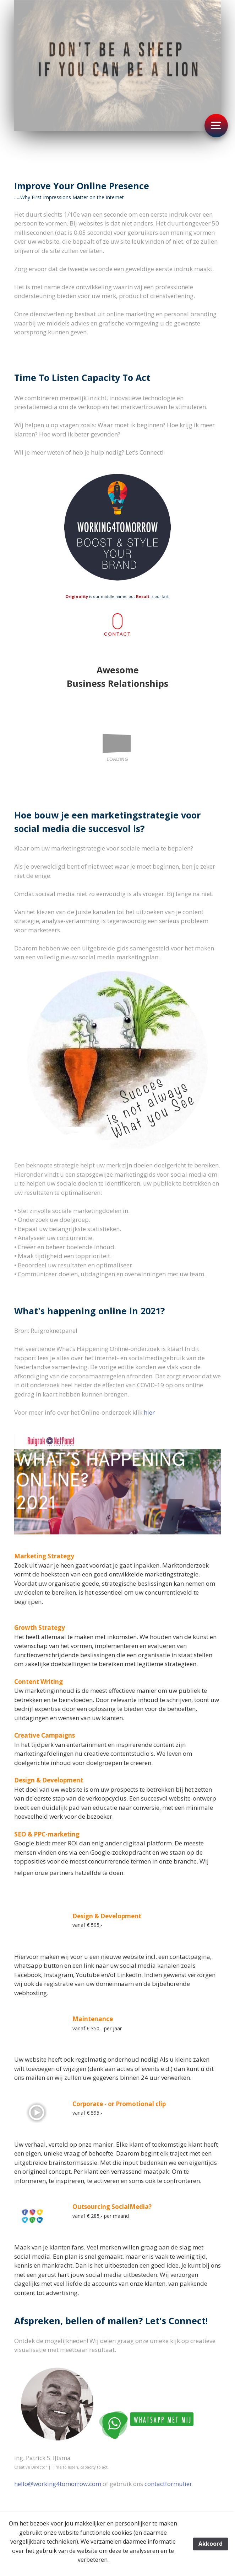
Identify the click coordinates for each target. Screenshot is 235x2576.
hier (149, 1412)
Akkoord (210, 2544)
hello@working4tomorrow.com (57, 2484)
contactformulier (168, 2484)
